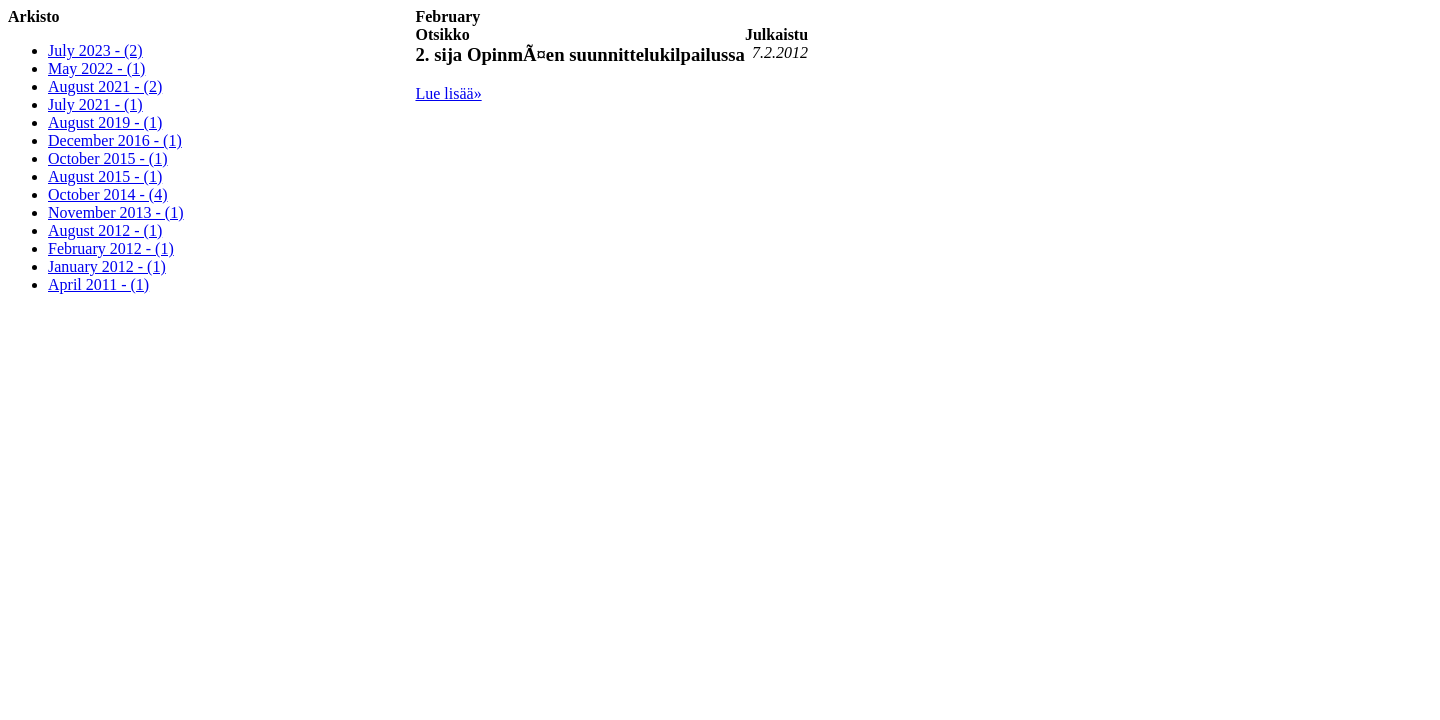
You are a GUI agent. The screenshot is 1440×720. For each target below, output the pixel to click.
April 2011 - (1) (98, 284)
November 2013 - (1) (116, 212)
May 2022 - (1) (96, 68)
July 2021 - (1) (95, 104)
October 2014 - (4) (108, 194)
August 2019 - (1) (105, 122)
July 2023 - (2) (95, 50)
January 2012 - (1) (107, 266)
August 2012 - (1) (105, 230)
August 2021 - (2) (105, 86)
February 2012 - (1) (111, 248)
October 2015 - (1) (108, 158)
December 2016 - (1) (115, 140)
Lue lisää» (448, 93)
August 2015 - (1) (105, 176)
